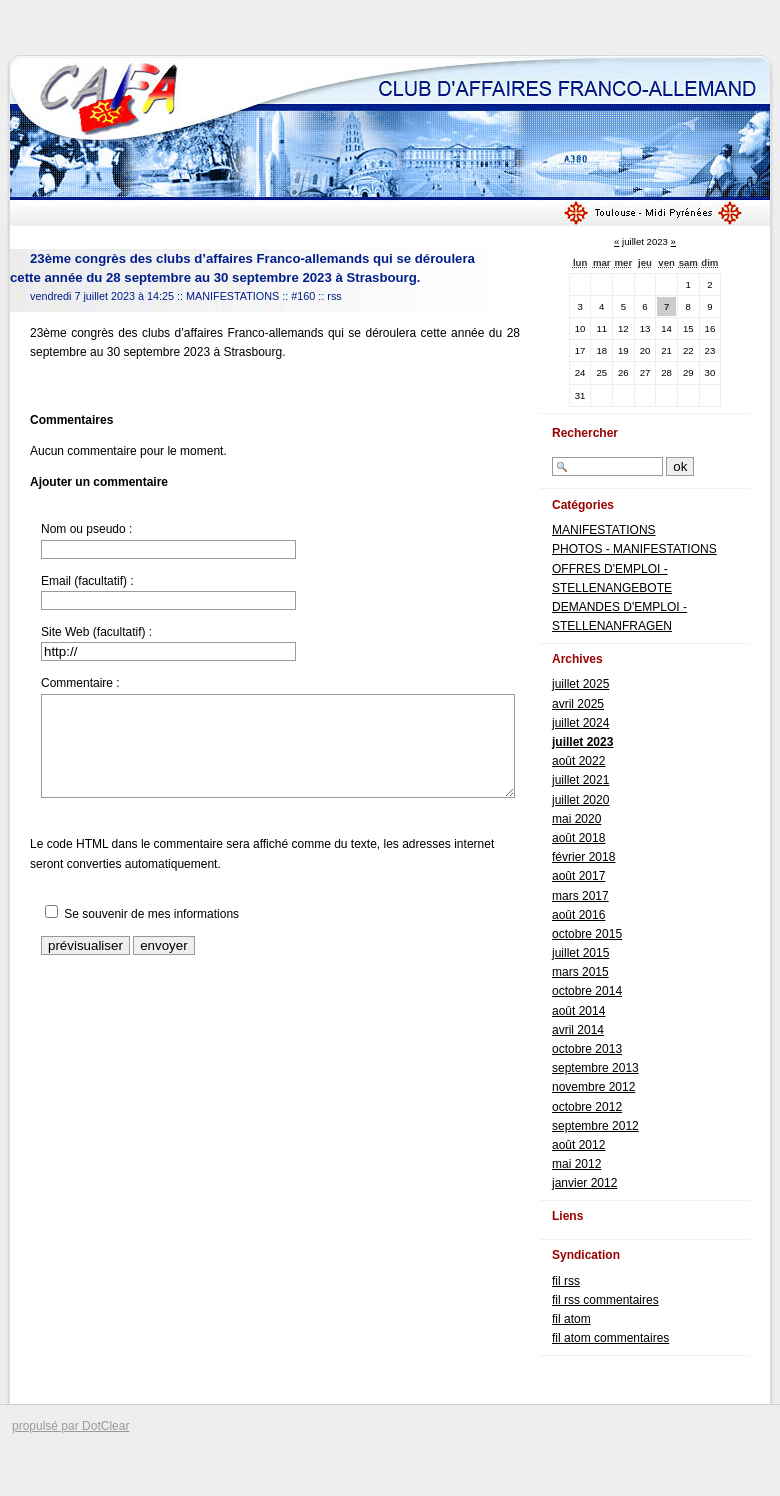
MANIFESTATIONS (232, 296)
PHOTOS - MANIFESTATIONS (634, 549)
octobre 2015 (587, 934)
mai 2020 (576, 819)
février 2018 (583, 857)
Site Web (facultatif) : (96, 632)
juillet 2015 (580, 953)
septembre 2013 (595, 1068)
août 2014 (578, 1011)
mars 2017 (580, 896)
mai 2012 (576, 1164)
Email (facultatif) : (87, 581)
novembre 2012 (593, 1087)
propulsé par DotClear (70, 1426)
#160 (303, 296)
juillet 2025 (580, 684)
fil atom (571, 1319)
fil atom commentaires (610, 1338)
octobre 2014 (587, 991)
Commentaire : (80, 683)
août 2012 (578, 1145)
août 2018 (578, 838)
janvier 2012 (584, 1183)
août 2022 (578, 761)
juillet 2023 (582, 742)
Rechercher (585, 433)
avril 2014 (578, 1030)
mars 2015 (580, 972)
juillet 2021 (580, 780)
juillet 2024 (580, 723)
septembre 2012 (595, 1126)
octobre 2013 (587, 1049)
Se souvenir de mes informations (151, 914)
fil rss (566, 1281)
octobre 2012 (587, 1107)
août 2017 (578, 876)
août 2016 (578, 915)
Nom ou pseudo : (86, 529)
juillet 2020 (580, 800)
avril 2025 (578, 704)
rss (334, 296)
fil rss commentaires (605, 1300)
